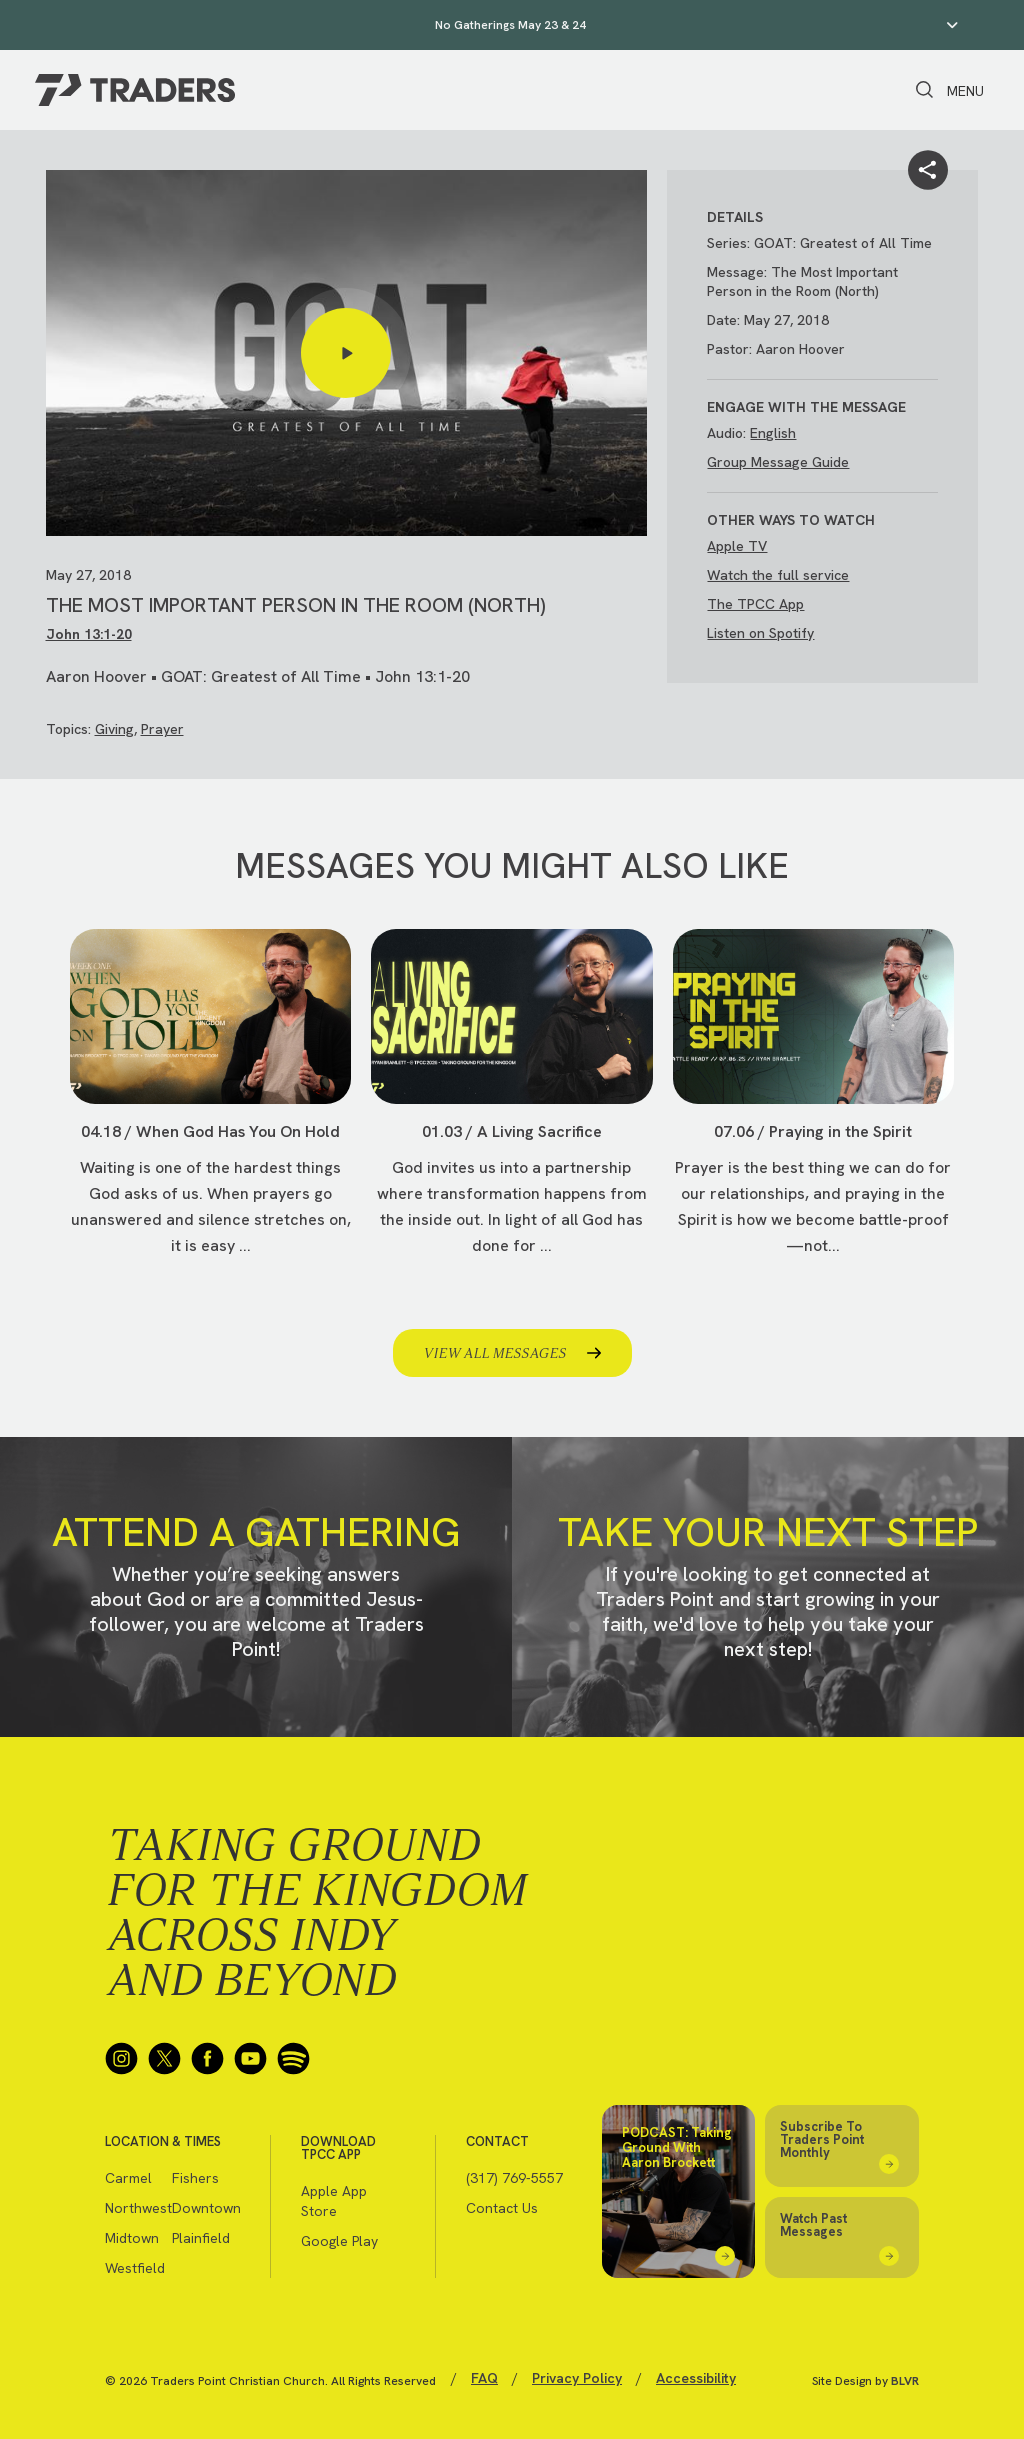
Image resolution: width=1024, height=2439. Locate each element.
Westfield (135, 2268)
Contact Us (502, 2208)
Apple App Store (334, 2201)
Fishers (195, 2178)
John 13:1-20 (89, 634)
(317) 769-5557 (514, 2178)
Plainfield (201, 2238)
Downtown (205, 2208)
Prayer (162, 729)
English (773, 433)
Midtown (132, 2238)
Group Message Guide (778, 462)
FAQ (484, 2378)
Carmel (128, 2178)
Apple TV (737, 546)
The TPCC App (755, 604)
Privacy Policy (577, 2378)
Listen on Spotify (760, 633)
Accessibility (696, 2378)
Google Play (339, 2241)
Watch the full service (778, 575)
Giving (114, 729)
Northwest (138, 2208)
